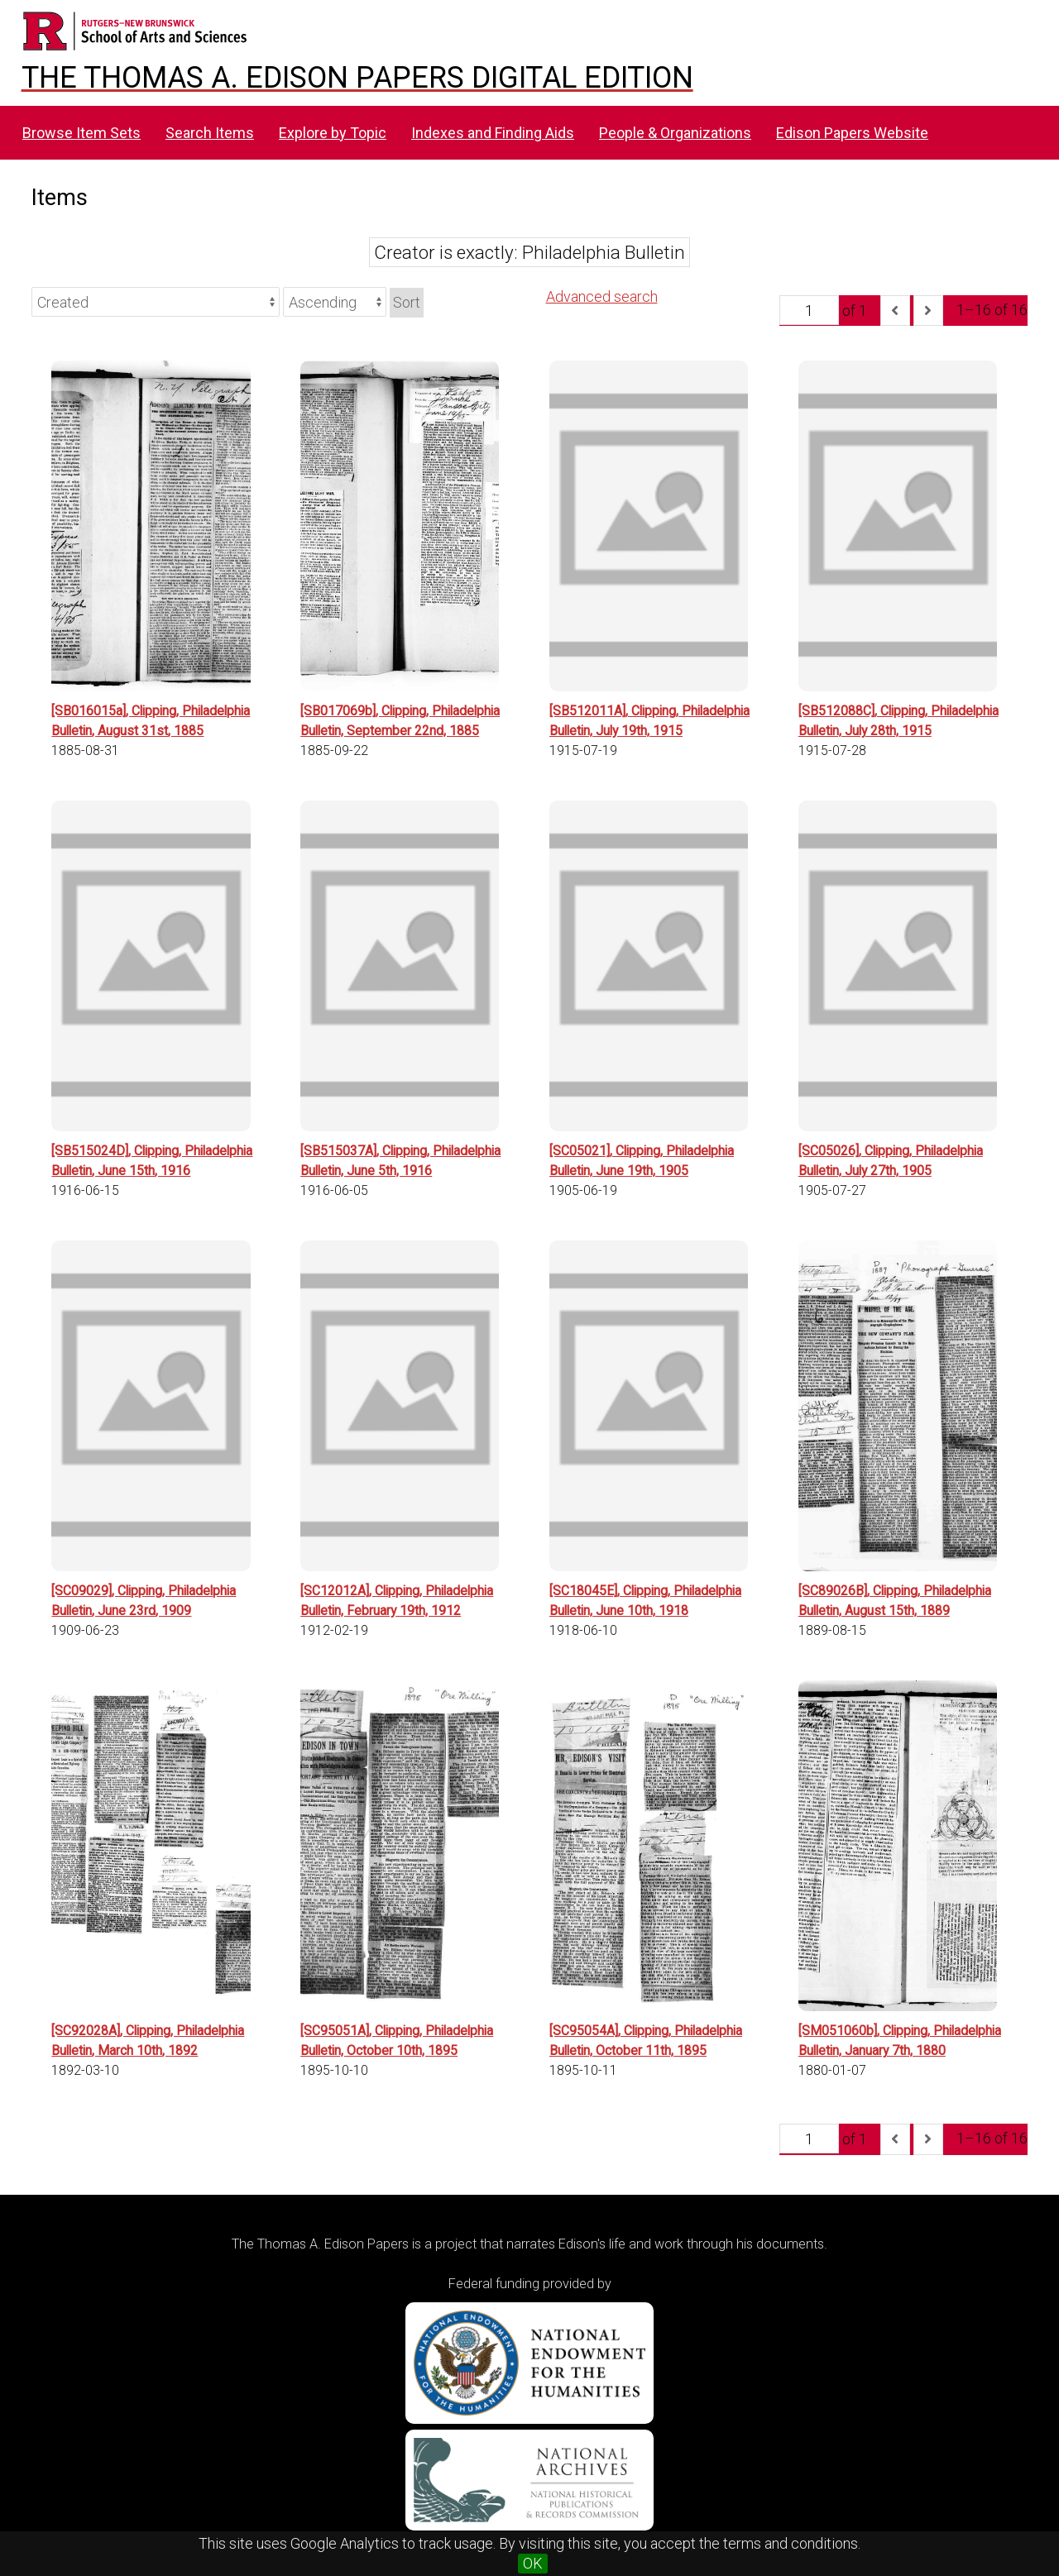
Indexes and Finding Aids (492, 132)
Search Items (209, 132)
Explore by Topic (332, 132)
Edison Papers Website (852, 132)
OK (533, 2563)
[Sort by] (155, 302)
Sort (406, 302)
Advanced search (602, 296)
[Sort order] (334, 302)
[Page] (809, 310)
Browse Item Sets (81, 132)
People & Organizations (675, 132)
